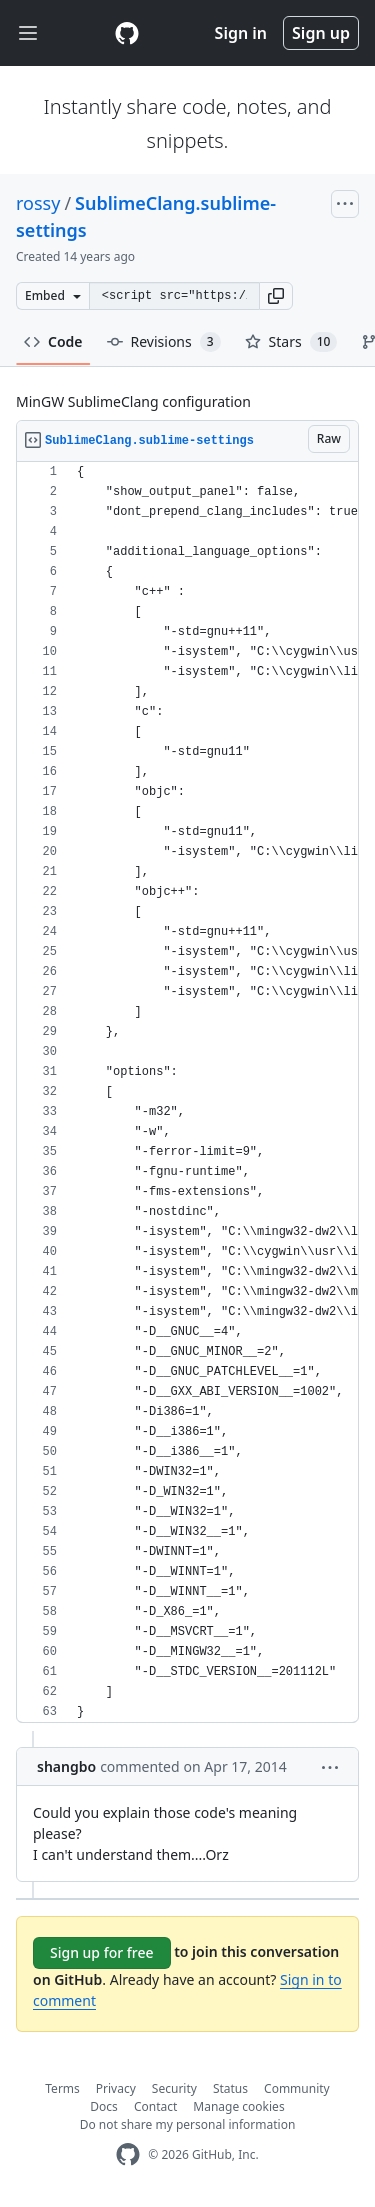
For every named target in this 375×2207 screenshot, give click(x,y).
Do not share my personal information (188, 2124)
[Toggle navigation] (28, 33)
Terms (62, 2088)
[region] (187, 1092)
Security (174, 2088)
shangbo (66, 1766)
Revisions (164, 342)
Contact (155, 2106)
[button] (276, 296)
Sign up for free (102, 1952)
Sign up (321, 33)
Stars (291, 342)
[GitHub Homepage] (128, 2154)
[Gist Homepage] (127, 33)
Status (230, 2088)
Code (53, 341)
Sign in (241, 33)
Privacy (116, 2088)
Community (297, 2088)
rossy (38, 203)
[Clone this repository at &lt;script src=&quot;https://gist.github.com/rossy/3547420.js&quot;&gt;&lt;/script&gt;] (174, 296)
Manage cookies (238, 2106)
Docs (104, 2106)
